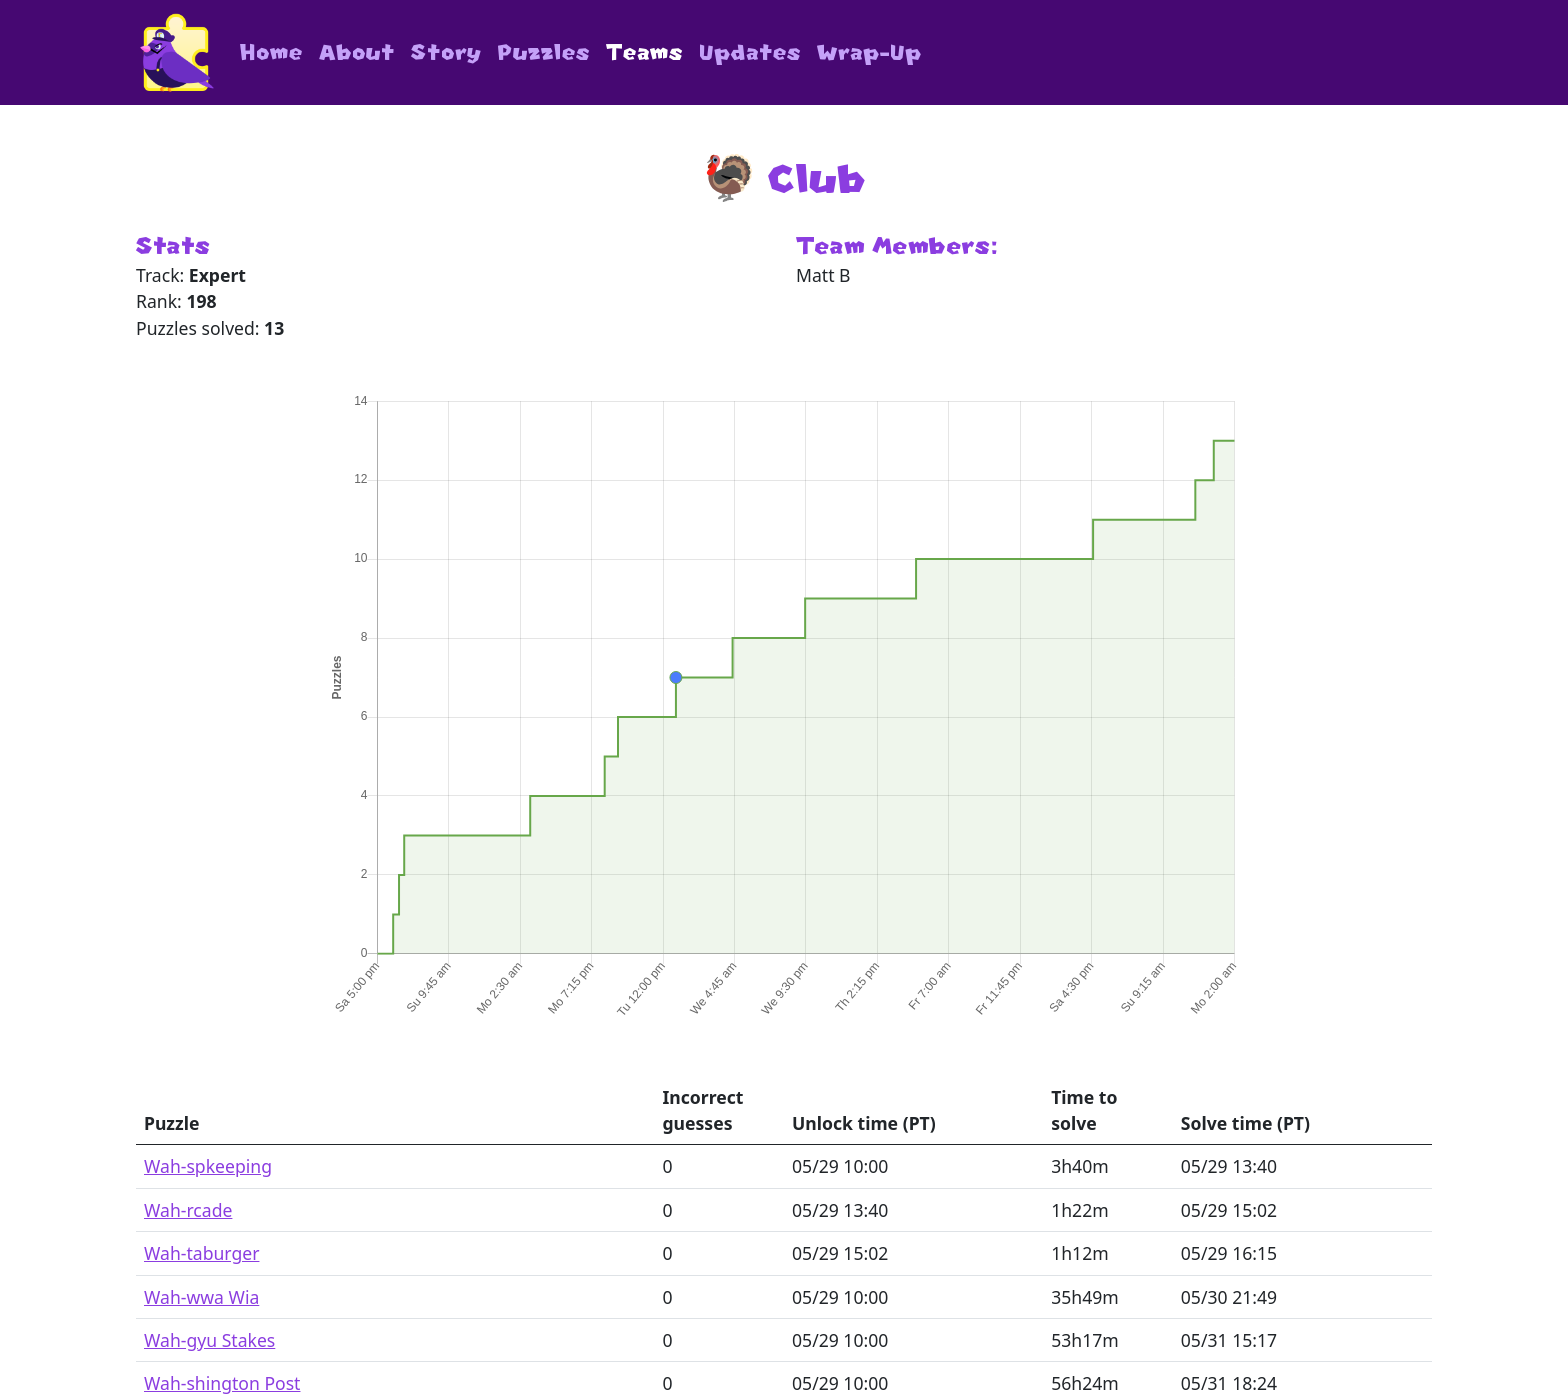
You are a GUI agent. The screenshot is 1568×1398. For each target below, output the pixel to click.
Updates (750, 52)
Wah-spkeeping (208, 1166)
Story (446, 52)
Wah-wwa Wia (201, 1297)
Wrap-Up (869, 52)
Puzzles (544, 52)
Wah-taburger (201, 1253)
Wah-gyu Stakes (209, 1340)
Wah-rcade (188, 1210)
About (357, 52)
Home (271, 52)
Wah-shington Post (222, 1383)
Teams (644, 52)
